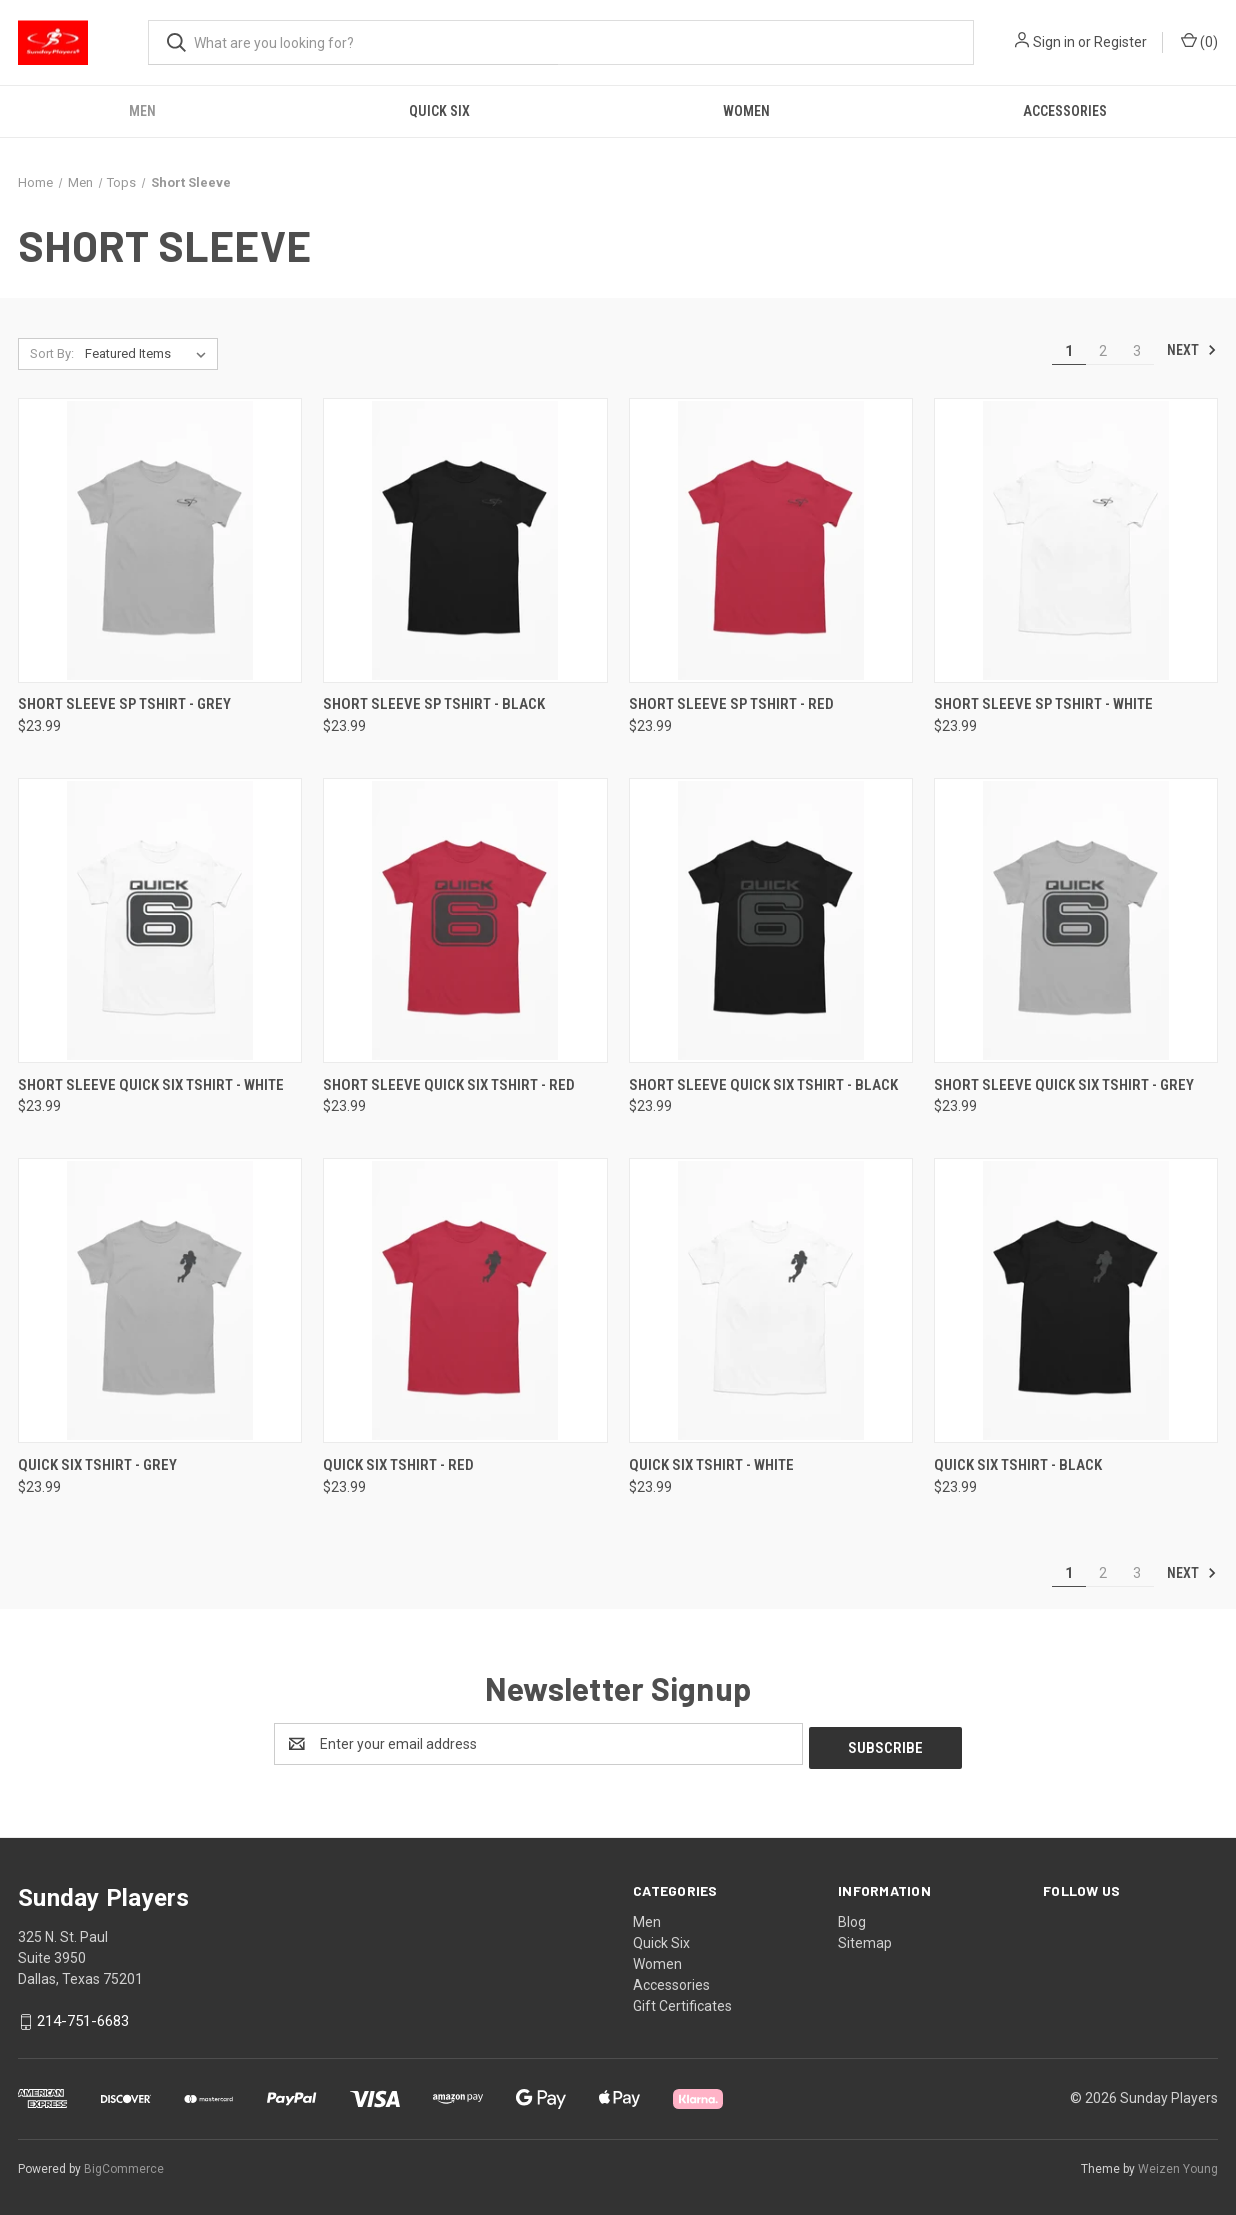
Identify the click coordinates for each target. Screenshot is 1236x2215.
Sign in (1054, 42)
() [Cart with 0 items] (1199, 41)
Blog (852, 1918)
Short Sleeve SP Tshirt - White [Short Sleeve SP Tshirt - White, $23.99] (1043, 704)
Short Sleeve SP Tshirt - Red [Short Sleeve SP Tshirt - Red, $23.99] (731, 704)
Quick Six (439, 111)
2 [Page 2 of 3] (1103, 351)
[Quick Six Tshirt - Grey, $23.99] (160, 1300)
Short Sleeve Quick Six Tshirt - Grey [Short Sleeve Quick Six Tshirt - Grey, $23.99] (1064, 1085)
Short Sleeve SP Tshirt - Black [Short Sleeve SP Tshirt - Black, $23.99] (434, 704)
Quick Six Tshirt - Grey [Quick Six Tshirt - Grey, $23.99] (97, 1465)
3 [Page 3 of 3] (1137, 351)
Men (142, 111)
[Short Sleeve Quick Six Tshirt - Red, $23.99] (465, 920)
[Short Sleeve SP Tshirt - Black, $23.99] (465, 540)
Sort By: (52, 353)
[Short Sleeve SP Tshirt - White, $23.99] (1076, 540)
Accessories (1065, 111)
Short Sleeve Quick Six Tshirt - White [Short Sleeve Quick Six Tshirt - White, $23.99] (151, 1085)
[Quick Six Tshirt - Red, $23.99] (465, 1300)
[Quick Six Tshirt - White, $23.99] (771, 1300)
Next (1192, 350)
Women (746, 111)
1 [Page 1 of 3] (1069, 351)
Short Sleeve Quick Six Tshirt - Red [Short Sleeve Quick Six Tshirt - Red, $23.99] (449, 1085)
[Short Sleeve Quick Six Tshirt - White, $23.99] (160, 920)
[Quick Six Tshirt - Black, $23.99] (1076, 1300)
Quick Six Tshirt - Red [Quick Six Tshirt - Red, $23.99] (398, 1465)
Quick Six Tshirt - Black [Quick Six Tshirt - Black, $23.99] (1018, 1465)
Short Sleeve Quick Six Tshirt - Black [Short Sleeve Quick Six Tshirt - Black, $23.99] (763, 1085)
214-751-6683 (83, 2017)
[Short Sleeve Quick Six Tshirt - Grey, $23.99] (1076, 920)
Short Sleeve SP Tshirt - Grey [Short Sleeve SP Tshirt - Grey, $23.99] (124, 704)
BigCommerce (124, 2164)
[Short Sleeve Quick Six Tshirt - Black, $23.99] (771, 920)
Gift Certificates (682, 2002)
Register (1120, 42)
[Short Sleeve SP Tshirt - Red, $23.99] (771, 540)
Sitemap (865, 1939)
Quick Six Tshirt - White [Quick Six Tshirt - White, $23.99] (711, 1465)
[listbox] (149, 354)
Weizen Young (1178, 2164)
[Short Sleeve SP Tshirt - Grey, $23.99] (160, 540)
